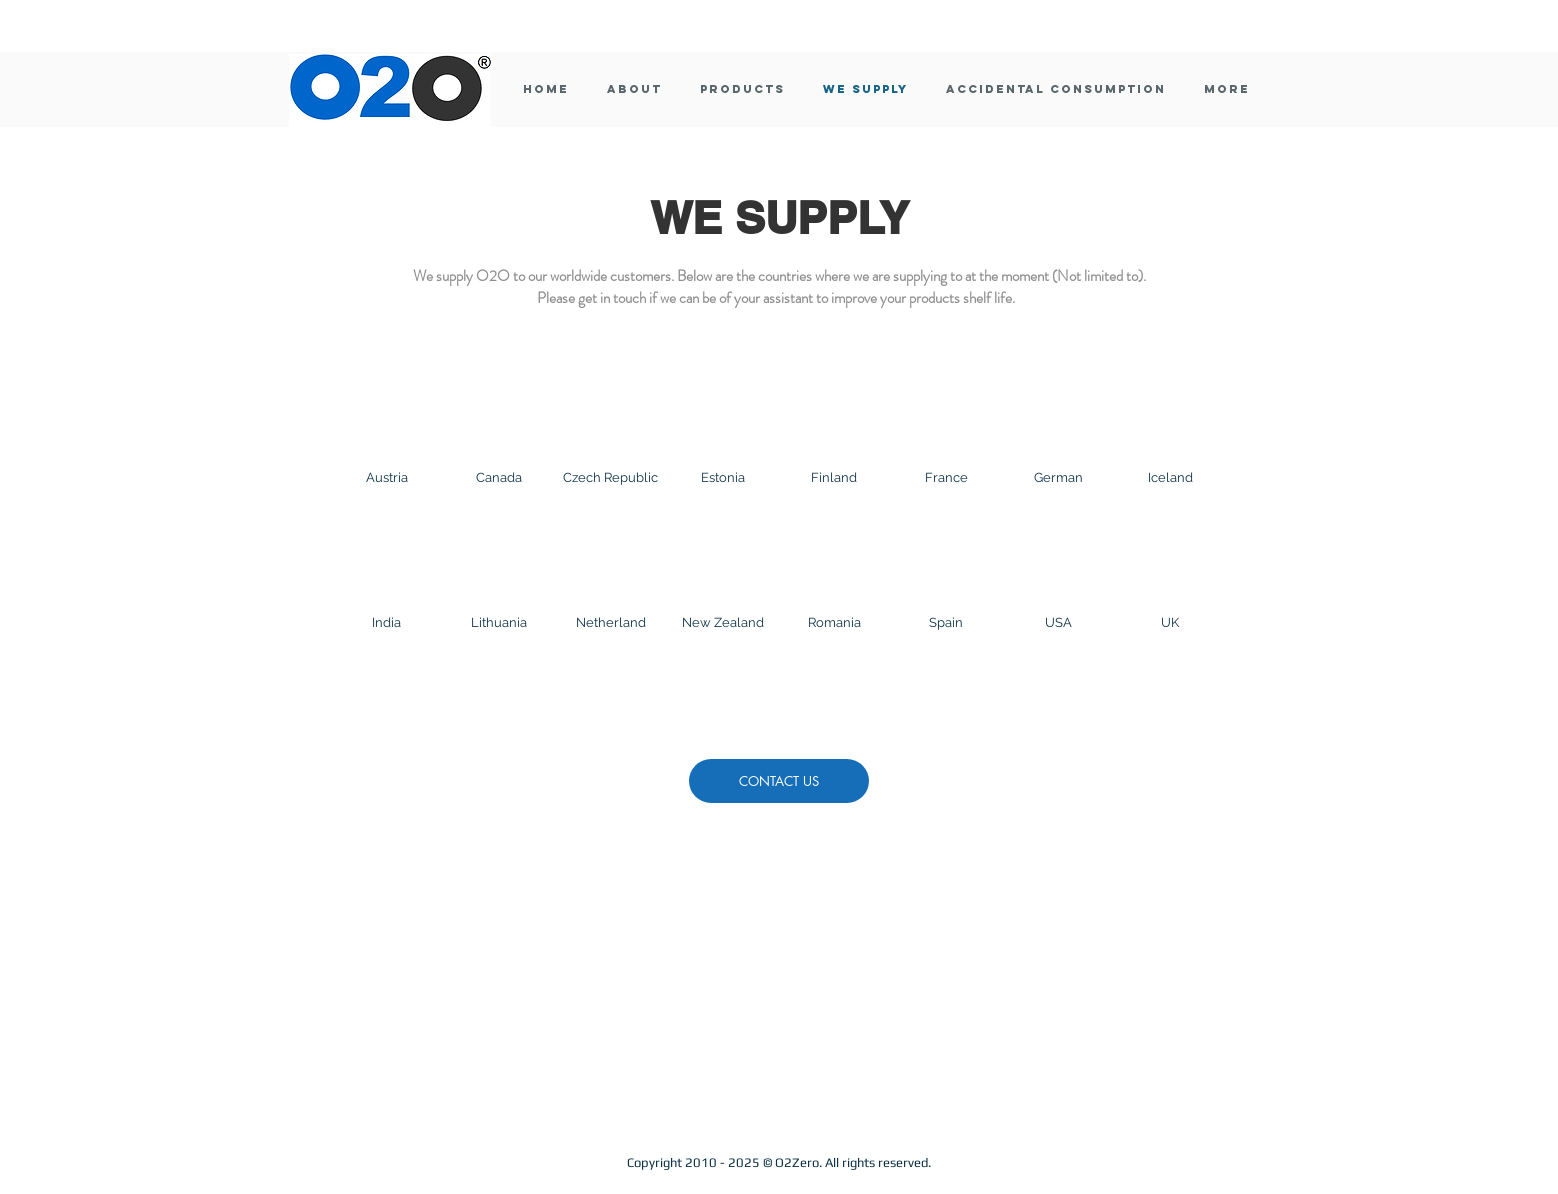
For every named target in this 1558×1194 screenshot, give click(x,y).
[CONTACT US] (779, 781)
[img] (387, 448)
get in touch (612, 298)
